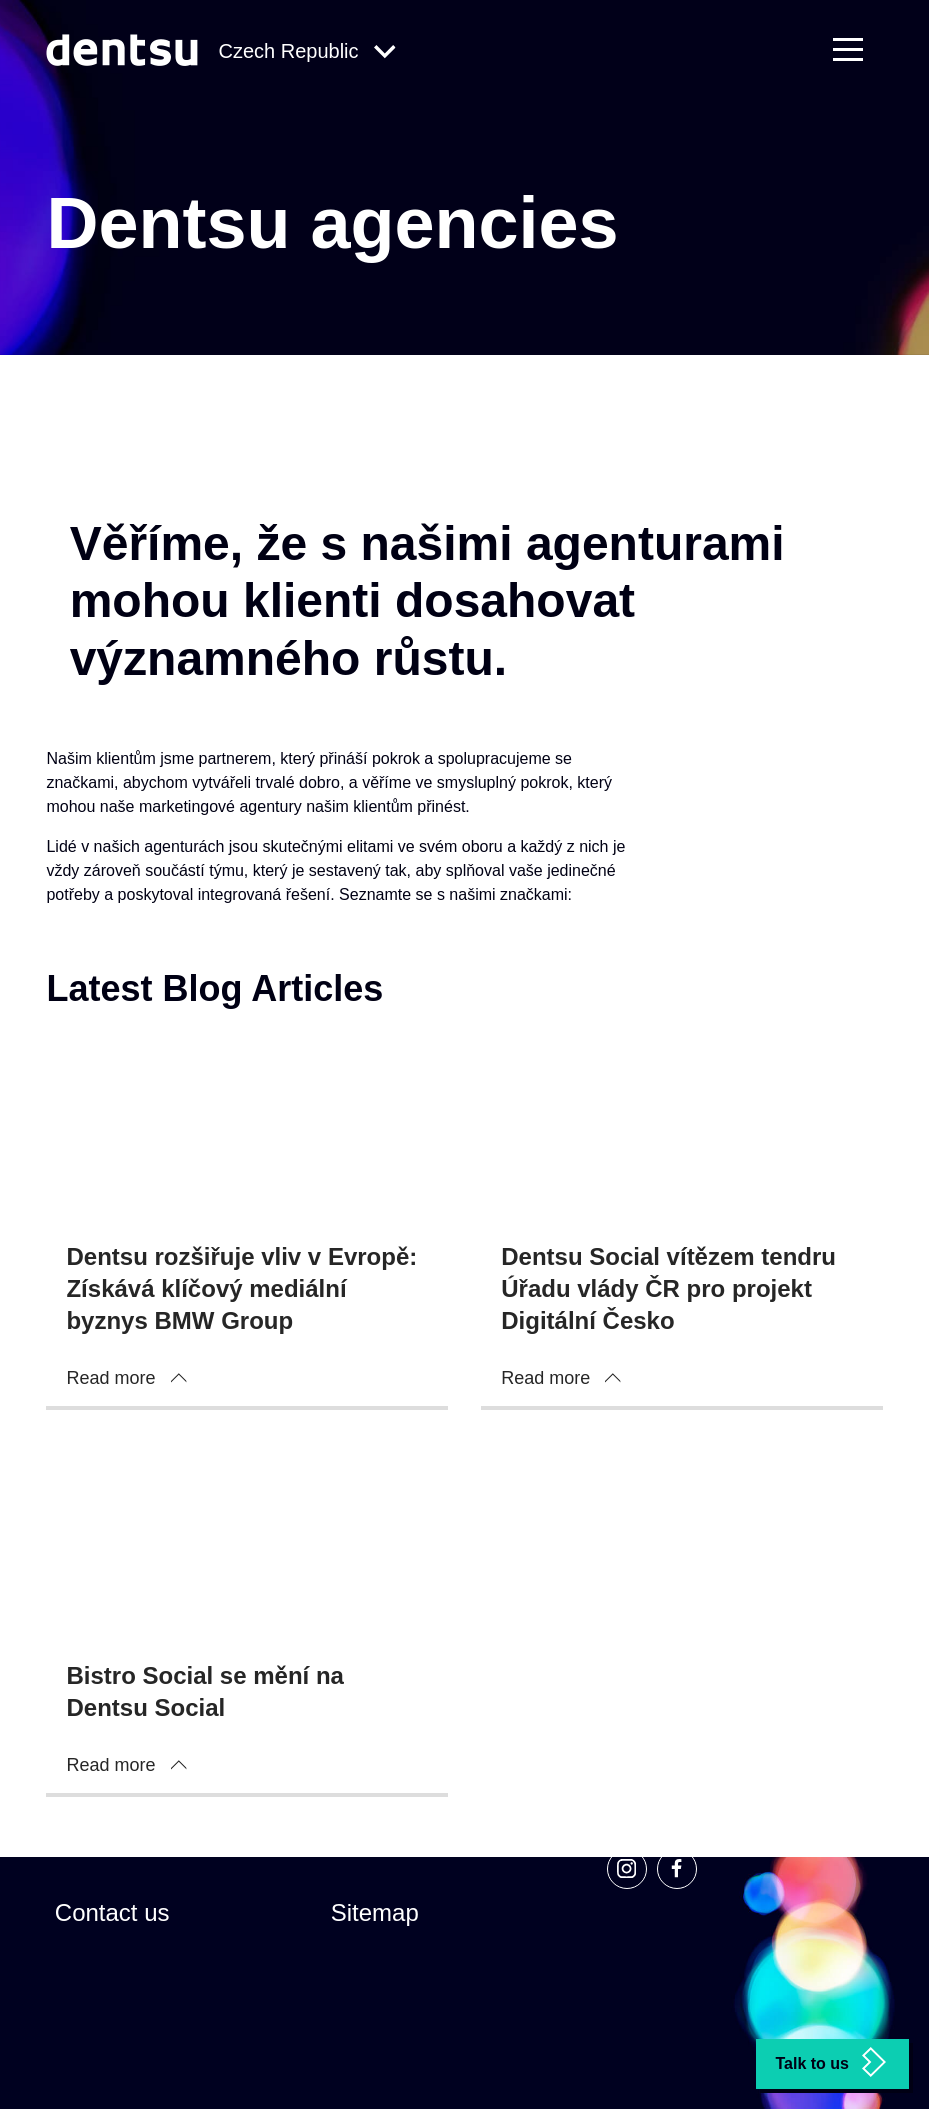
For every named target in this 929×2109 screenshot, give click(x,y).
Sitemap (375, 1912)
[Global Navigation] (306, 52)
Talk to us (833, 2062)
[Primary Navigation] (858, 50)
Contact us (112, 1912)
